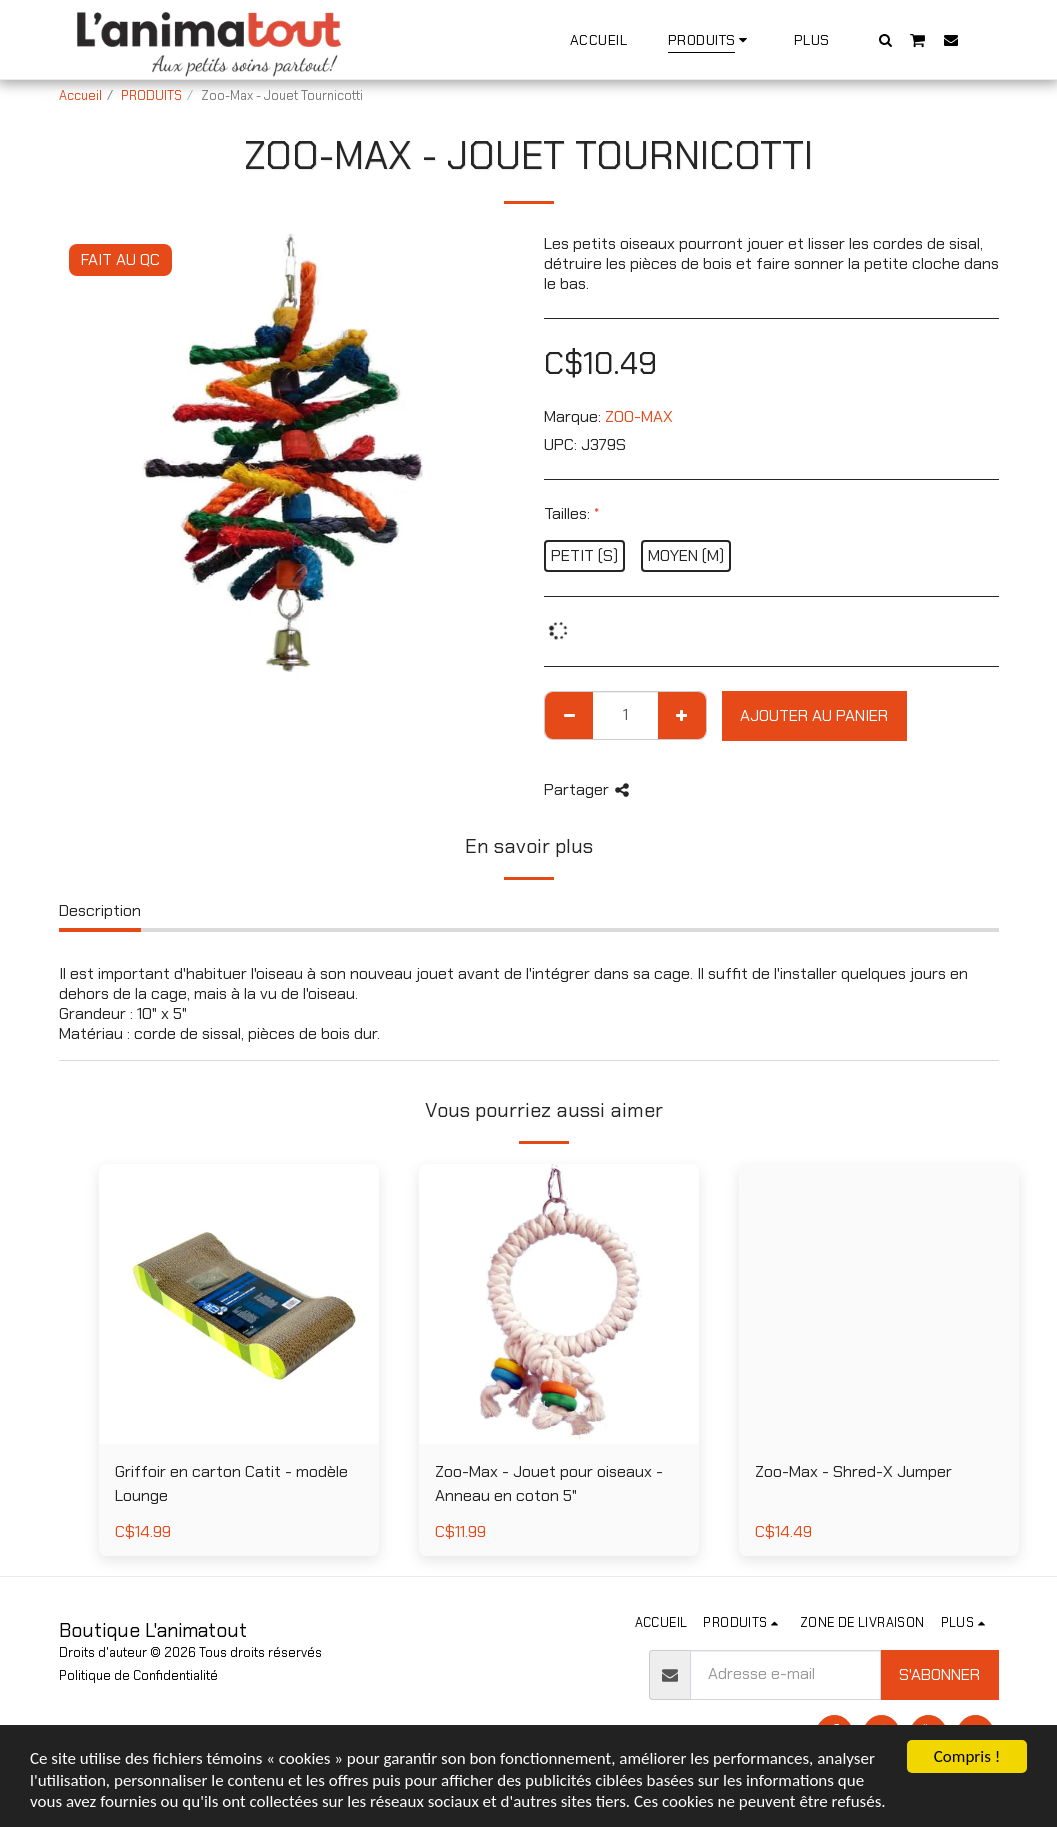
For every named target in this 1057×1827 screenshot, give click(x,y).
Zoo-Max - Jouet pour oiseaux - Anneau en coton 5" (549, 1483)
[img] (559, 1304)
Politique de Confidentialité (138, 1675)
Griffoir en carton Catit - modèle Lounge (231, 1483)
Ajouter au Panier (814, 715)
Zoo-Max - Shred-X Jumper (853, 1471)
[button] (885, 39)
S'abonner (939, 1674)
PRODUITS (151, 95)
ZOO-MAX (639, 416)
